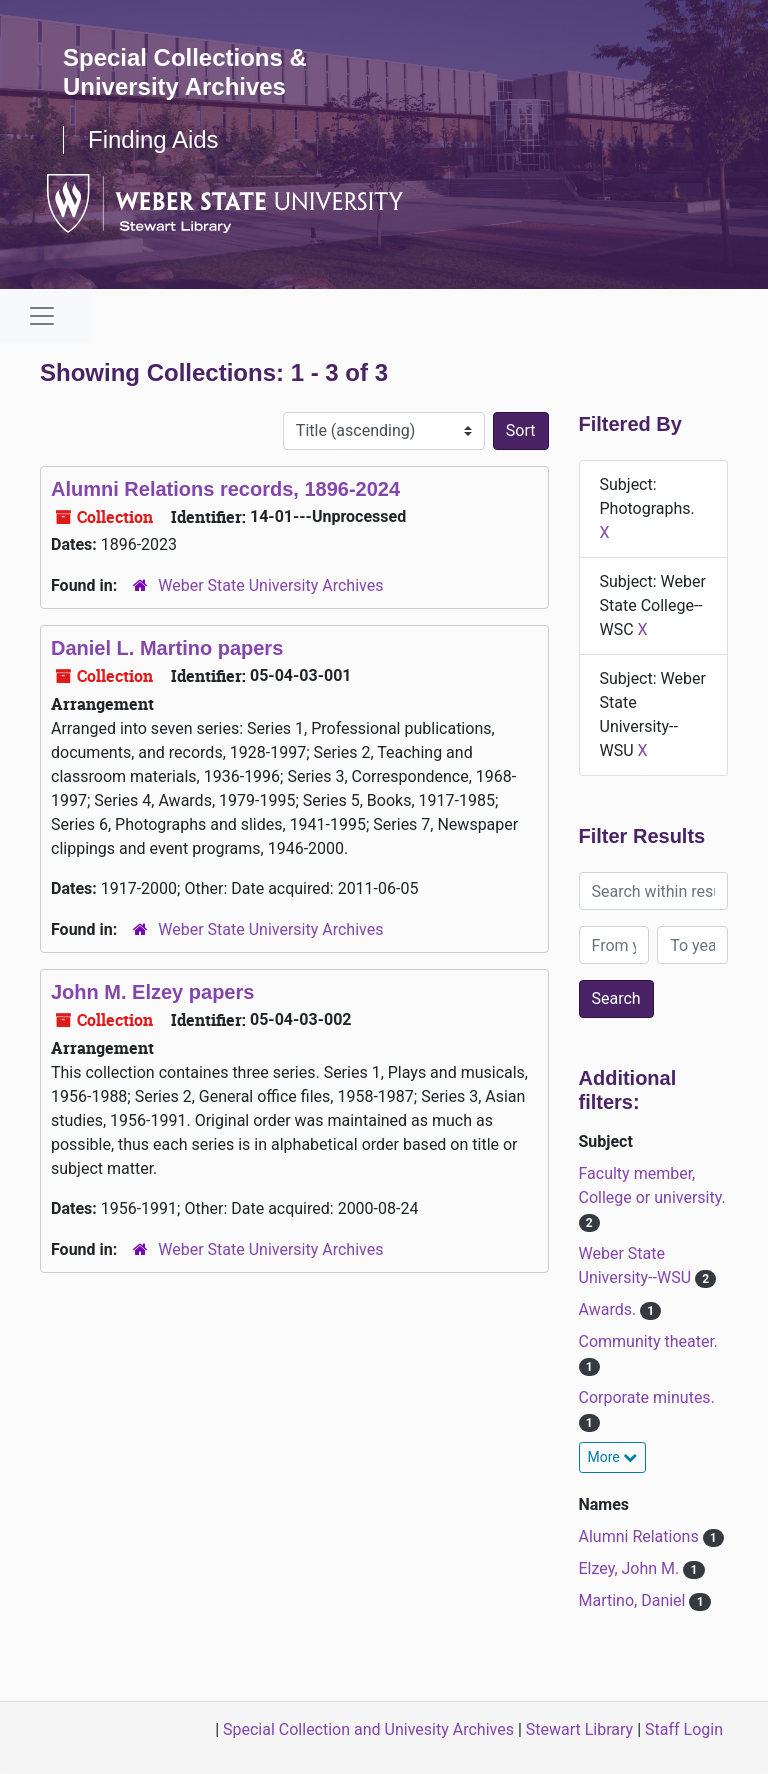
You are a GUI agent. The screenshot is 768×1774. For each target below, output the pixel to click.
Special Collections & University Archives (185, 72)
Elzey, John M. (631, 1568)
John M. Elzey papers (152, 992)
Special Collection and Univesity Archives (368, 1729)
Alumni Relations (641, 1536)
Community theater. (649, 1341)
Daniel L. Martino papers (167, 648)
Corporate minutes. (647, 1397)
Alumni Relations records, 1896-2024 (225, 489)
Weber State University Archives (270, 585)
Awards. (610, 1309)
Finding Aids (153, 139)
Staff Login (684, 1729)
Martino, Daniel (634, 1600)
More (613, 1457)
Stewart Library (579, 1729)
